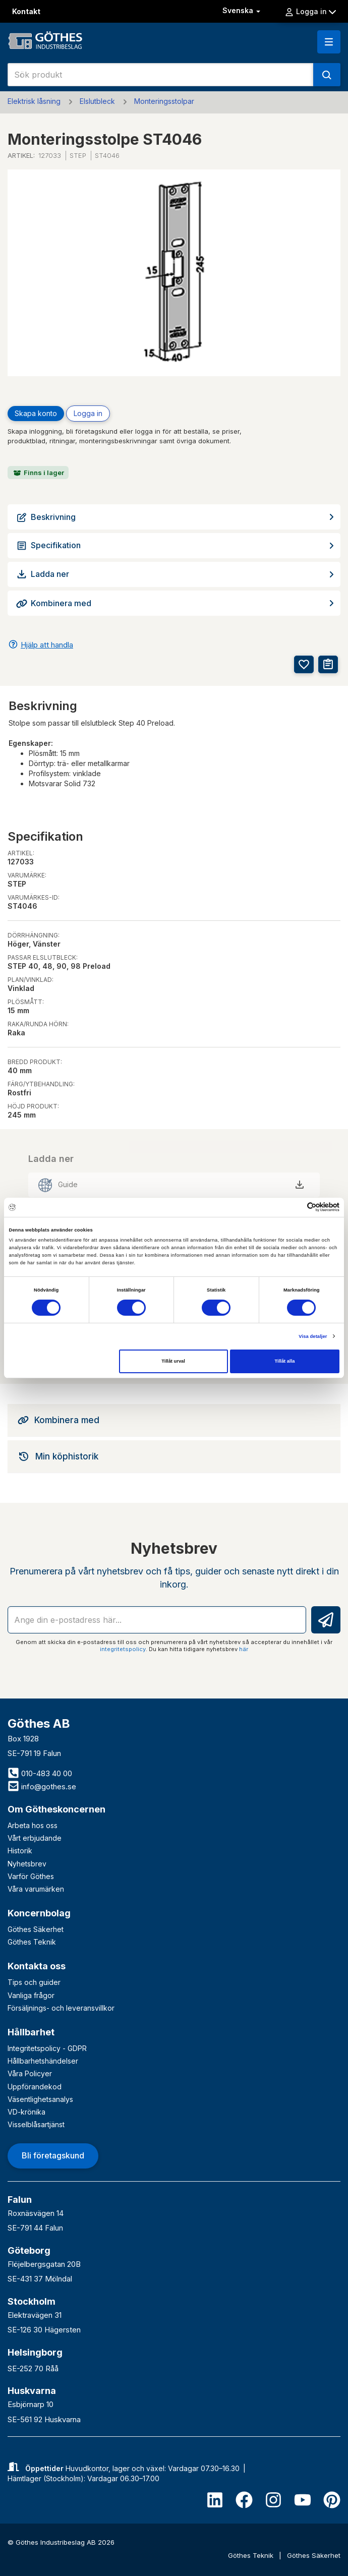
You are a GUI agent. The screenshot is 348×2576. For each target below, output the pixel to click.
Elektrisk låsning (34, 101)
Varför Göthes (31, 1876)
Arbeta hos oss (32, 1825)
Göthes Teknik (32, 1942)
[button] (328, 41)
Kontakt (26, 11)
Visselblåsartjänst (36, 2124)
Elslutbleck (97, 101)
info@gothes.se (42, 1786)
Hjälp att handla (47, 645)
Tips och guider (34, 1982)
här (243, 1649)
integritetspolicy (123, 1649)
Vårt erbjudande (35, 1838)
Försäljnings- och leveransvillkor (61, 2008)
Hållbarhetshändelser (43, 2061)
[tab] (174, 1420)
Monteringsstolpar (164, 101)
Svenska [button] (242, 10)
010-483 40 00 (40, 1773)
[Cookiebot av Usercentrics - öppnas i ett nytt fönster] (295, 1207)
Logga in (310, 11)
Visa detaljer (313, 1336)
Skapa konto (36, 413)
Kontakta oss (37, 1966)
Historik (20, 1850)
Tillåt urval (173, 1361)
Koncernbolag (39, 1913)
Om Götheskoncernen (56, 1809)
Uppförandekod (35, 2086)
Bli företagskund (53, 2155)
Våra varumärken (36, 1889)
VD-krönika (26, 2111)
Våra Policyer (30, 2073)
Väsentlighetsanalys (40, 2099)
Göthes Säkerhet (36, 1929)
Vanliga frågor (31, 1995)
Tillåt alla (285, 1361)
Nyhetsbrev (27, 1863)
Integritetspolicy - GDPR (47, 2048)
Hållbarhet (31, 2032)
